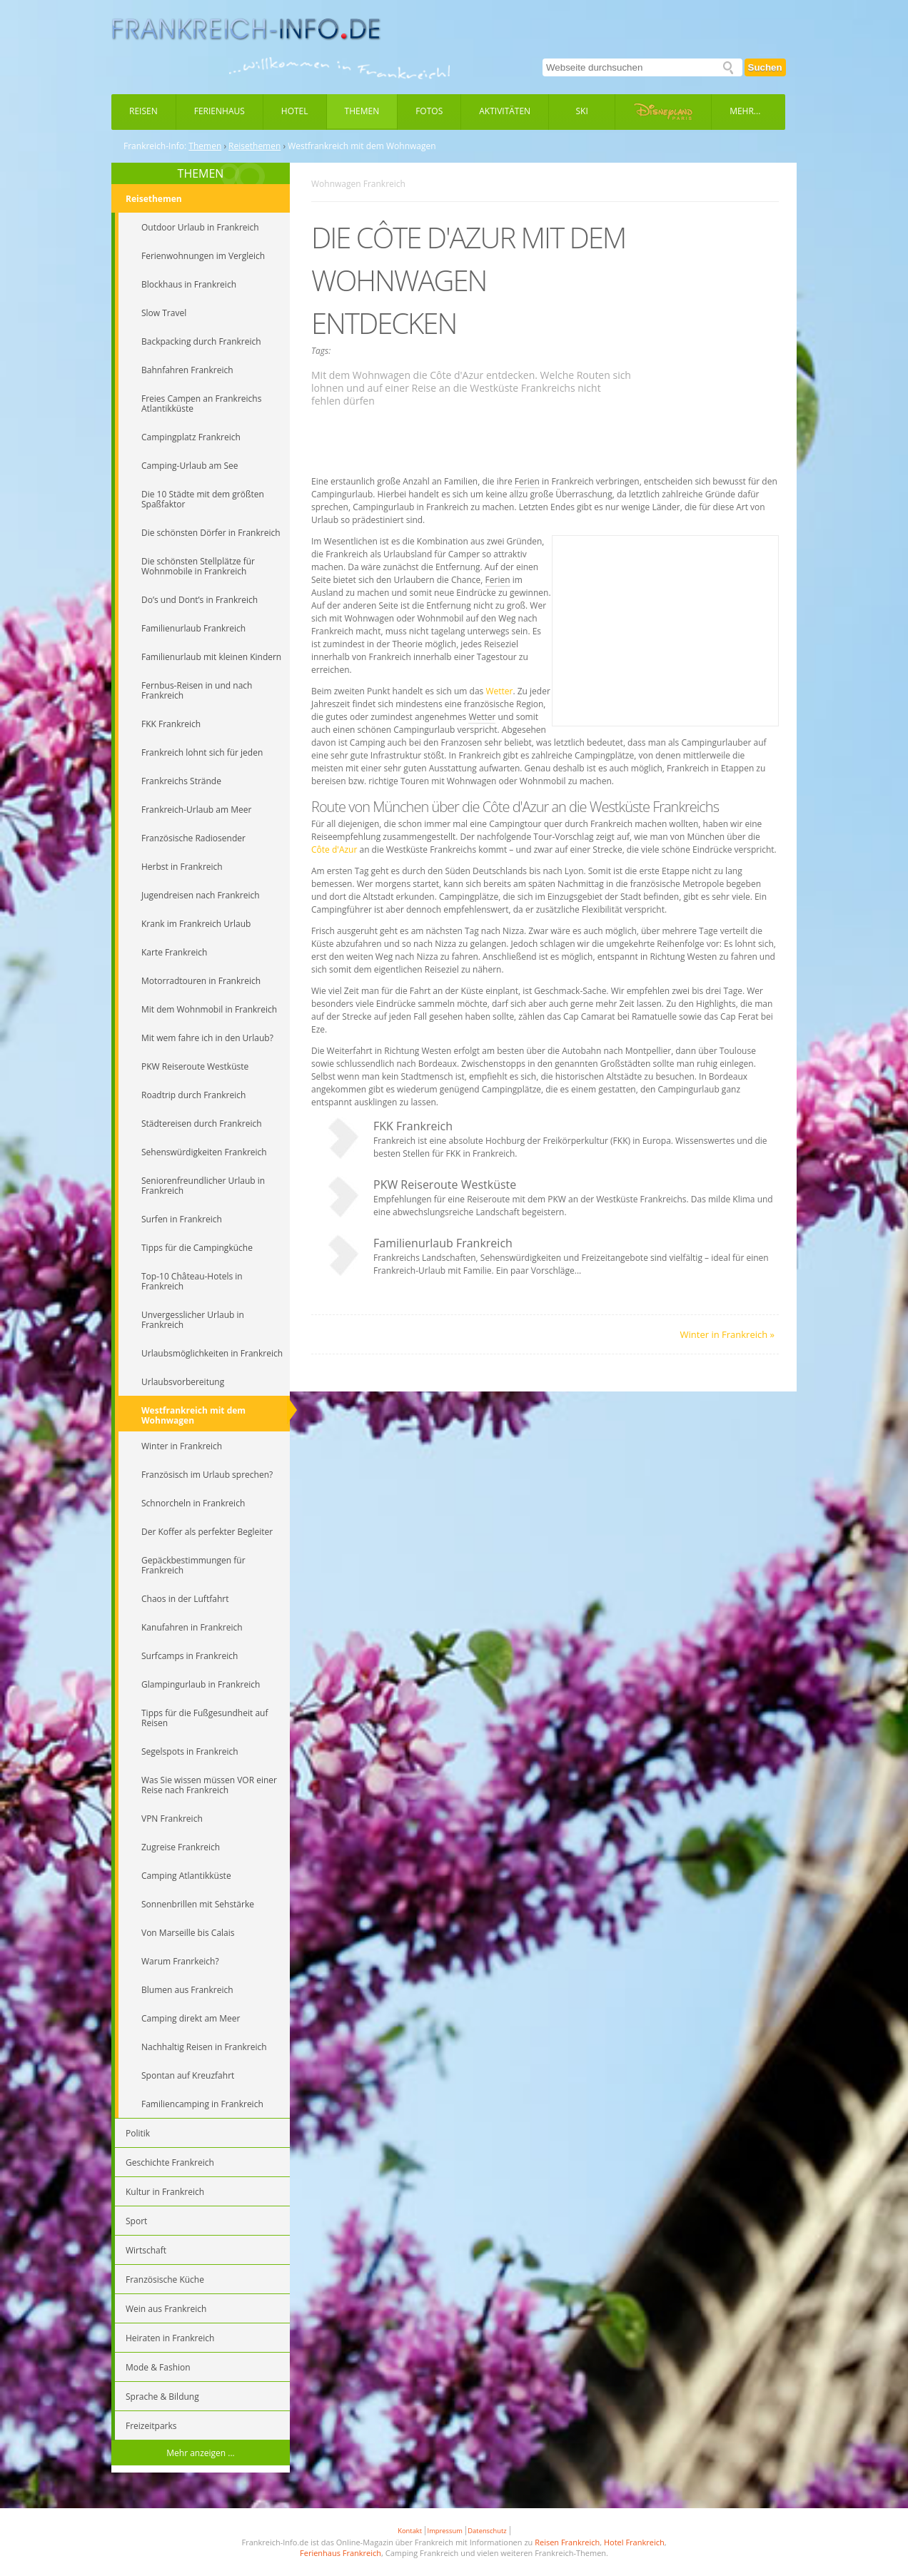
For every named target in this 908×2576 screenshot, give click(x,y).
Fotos (429, 111)
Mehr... (745, 111)
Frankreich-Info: (154, 146)
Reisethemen (254, 146)
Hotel (294, 111)
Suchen (765, 67)
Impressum (445, 2530)
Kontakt (410, 2530)
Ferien (527, 481)
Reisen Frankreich (567, 2542)
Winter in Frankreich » (727, 1334)
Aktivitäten (504, 111)
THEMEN (201, 173)
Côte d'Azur (334, 849)
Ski (582, 111)
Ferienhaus (219, 111)
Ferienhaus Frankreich (340, 2552)
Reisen (143, 111)
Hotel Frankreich (634, 2542)
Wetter (499, 691)
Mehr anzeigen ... (200, 2453)
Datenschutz (487, 2530)
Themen (362, 111)
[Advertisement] (545, 443)
